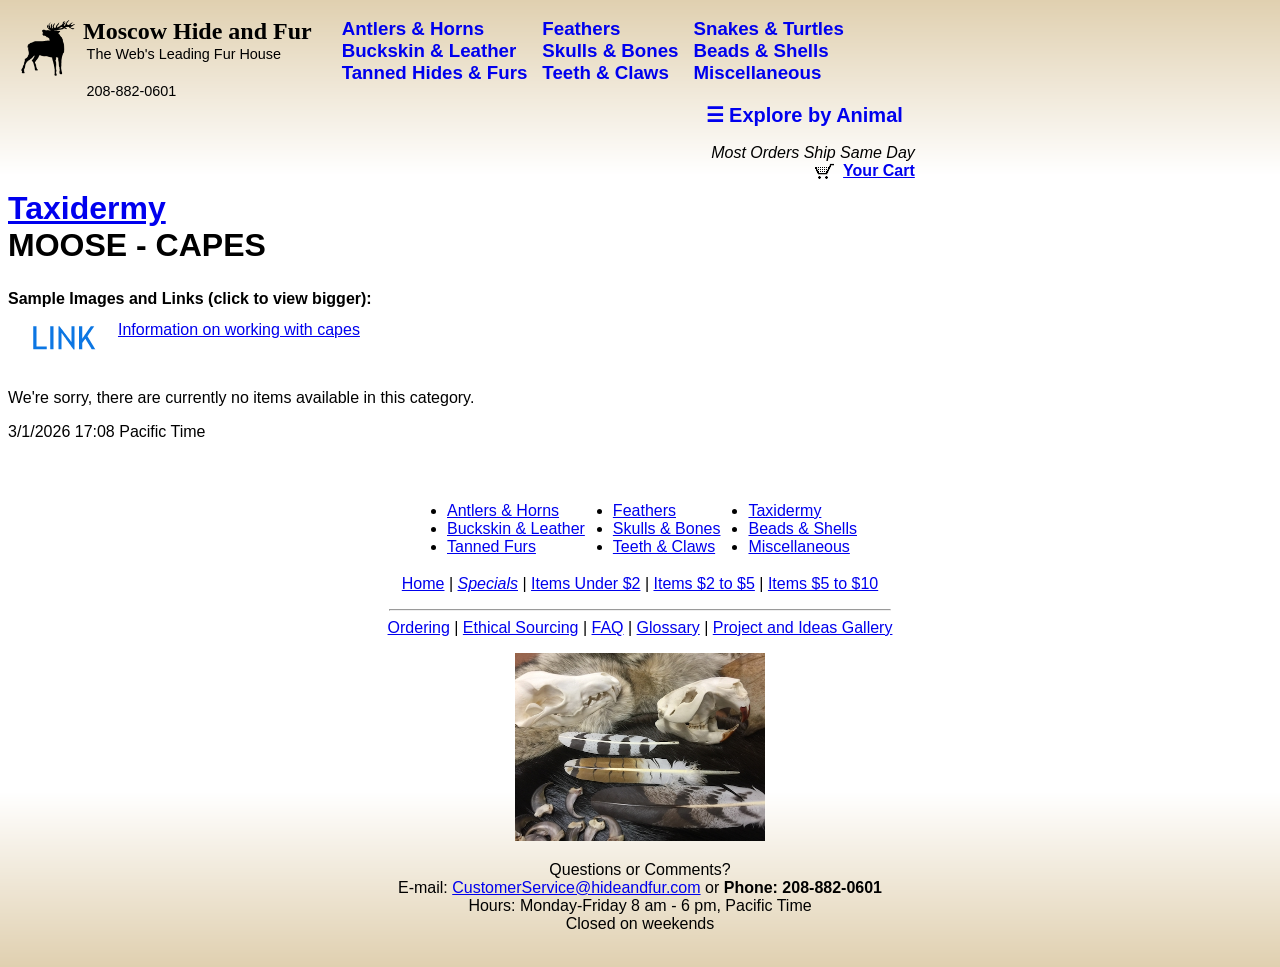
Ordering (419, 627)
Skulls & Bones (667, 528)
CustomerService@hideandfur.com (576, 887)
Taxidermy (87, 208)
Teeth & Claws (664, 546)
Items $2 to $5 (703, 583)
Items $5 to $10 (823, 583)
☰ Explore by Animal (804, 115)
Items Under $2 (585, 583)
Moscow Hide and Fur (197, 40)
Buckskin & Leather (516, 528)
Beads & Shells (802, 528)
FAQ (608, 627)
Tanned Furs (491, 546)
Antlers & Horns (503, 510)
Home (423, 583)
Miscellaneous (798, 546)
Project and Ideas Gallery (803, 627)
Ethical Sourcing (521, 627)
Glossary (668, 627)
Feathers (644, 510)
